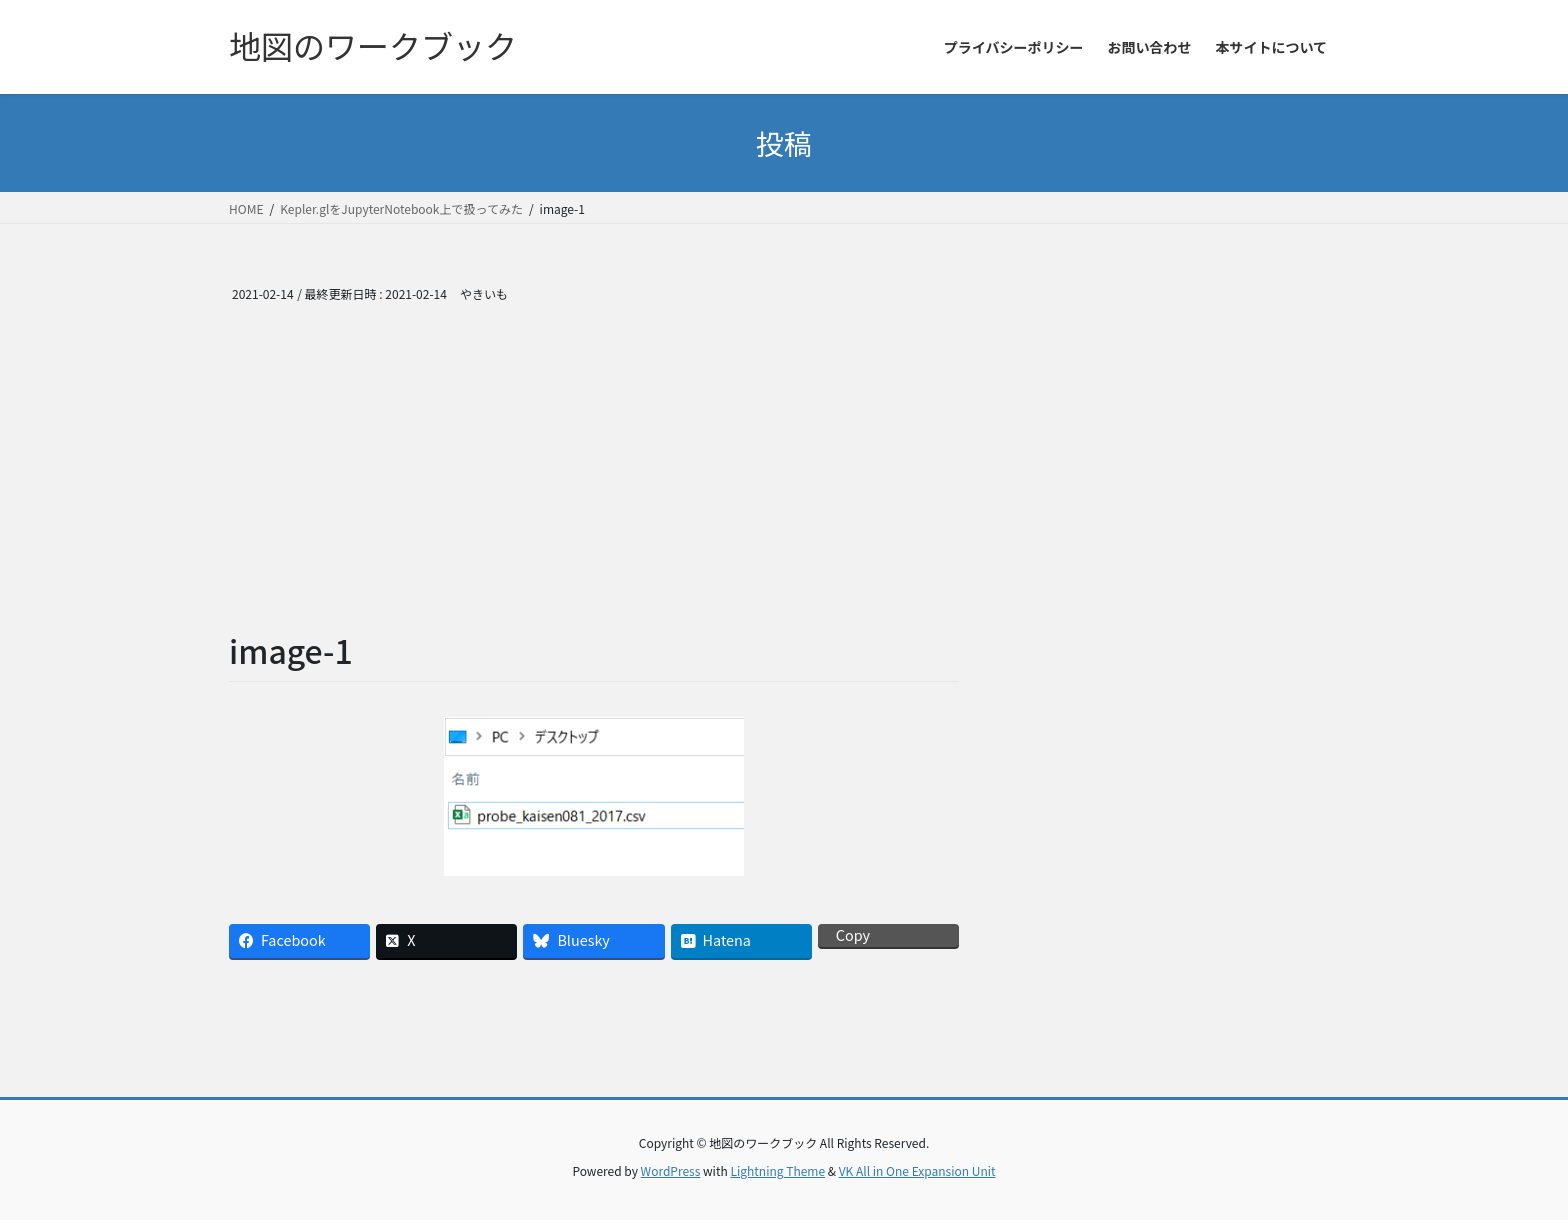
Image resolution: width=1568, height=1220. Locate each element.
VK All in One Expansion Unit (917, 1170)
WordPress (671, 1170)
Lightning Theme (777, 1170)
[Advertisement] (594, 478)
